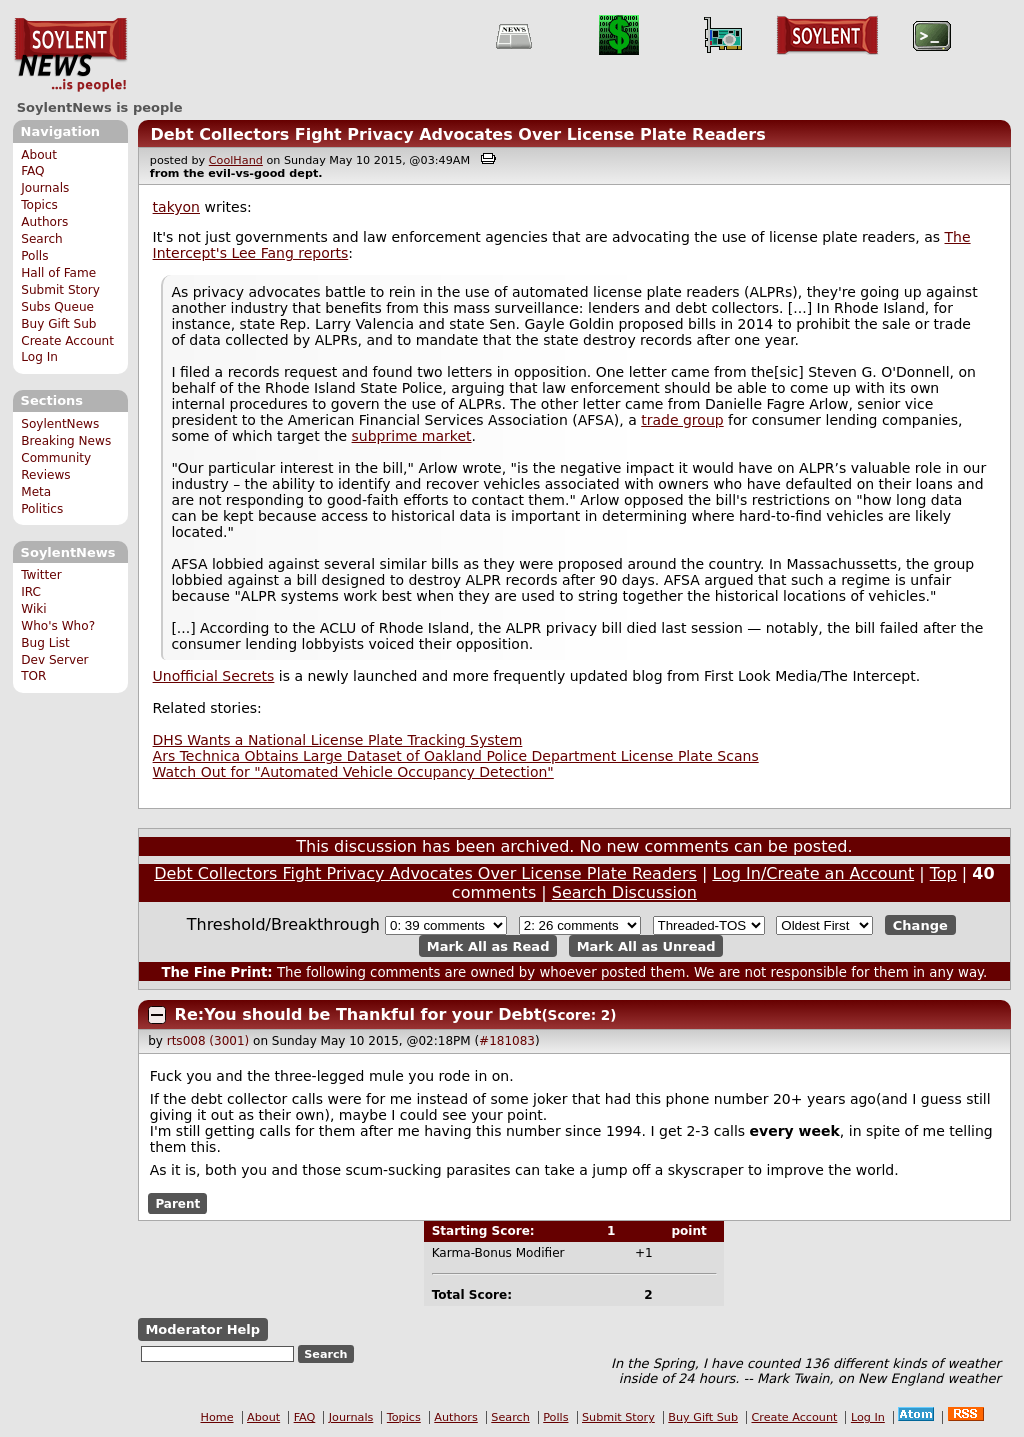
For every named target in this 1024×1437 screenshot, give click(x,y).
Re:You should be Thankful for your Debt (358, 1014)
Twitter (41, 575)
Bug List (45, 643)
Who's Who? (58, 626)
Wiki (33, 609)
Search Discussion (624, 892)
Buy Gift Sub (58, 324)
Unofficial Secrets (214, 676)
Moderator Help (202, 1329)
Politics (42, 509)
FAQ (32, 171)
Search (42, 239)
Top (943, 873)
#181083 (507, 1041)
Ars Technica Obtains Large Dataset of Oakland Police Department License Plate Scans (456, 756)
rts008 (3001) (208, 1041)
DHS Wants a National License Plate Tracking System (338, 740)
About (39, 155)
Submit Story (60, 290)
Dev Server (54, 660)
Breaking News (66, 441)
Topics (39, 205)
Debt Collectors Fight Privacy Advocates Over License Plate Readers (457, 134)
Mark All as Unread (646, 945)
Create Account (67, 341)
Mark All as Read (488, 945)
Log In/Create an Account (813, 873)
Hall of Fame (58, 273)
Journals (45, 188)
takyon (176, 207)
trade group (682, 420)
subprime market (412, 436)
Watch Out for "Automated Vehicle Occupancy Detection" (353, 772)
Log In (39, 357)
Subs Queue (57, 307)
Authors (44, 222)
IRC (31, 592)
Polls (34, 256)
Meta (36, 492)
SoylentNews (70, 55)
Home (217, 1417)
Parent (177, 1203)
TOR (33, 676)
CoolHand (236, 160)
